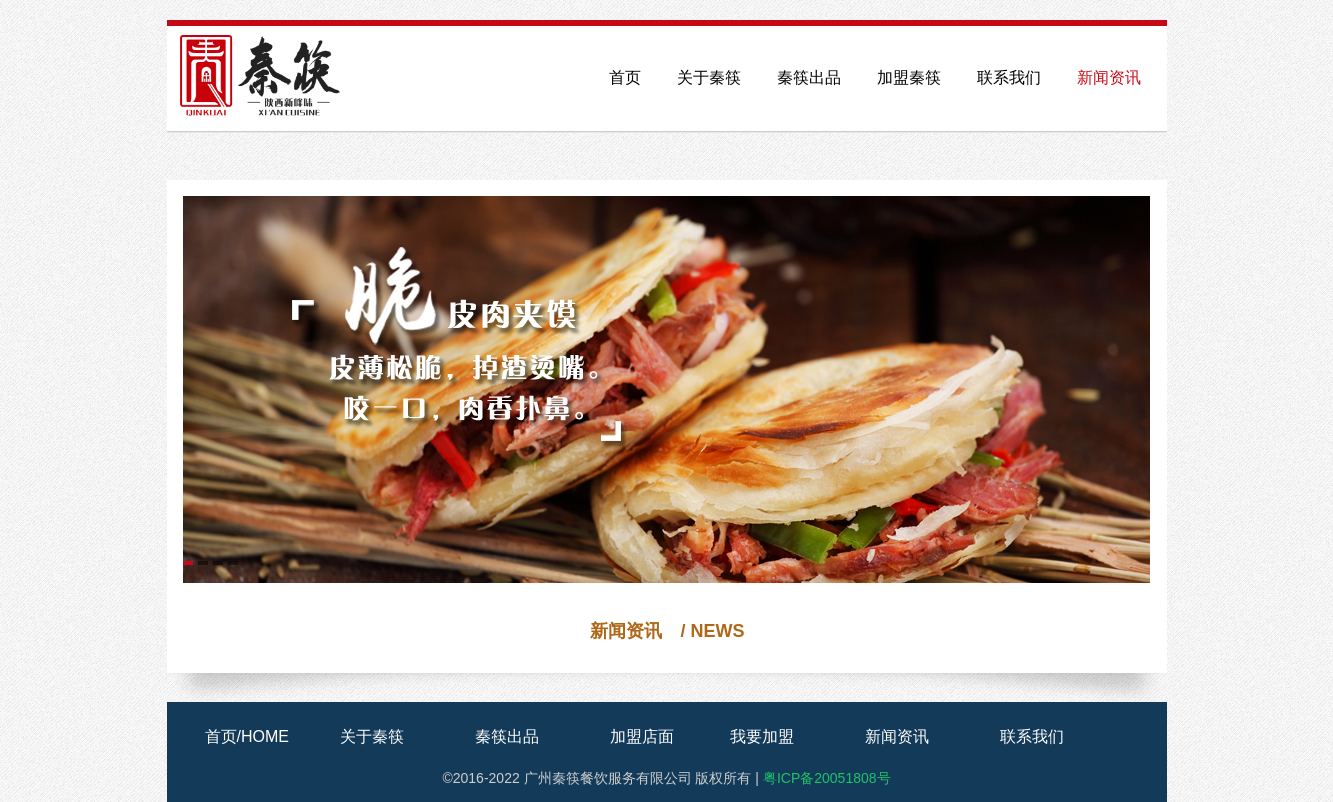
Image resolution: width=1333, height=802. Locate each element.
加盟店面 (642, 736)
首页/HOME (247, 736)
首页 (625, 77)
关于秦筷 (709, 77)
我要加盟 (762, 736)
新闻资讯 (1109, 77)
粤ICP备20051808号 (827, 778)
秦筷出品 (809, 77)
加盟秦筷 (909, 77)
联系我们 (1009, 77)
